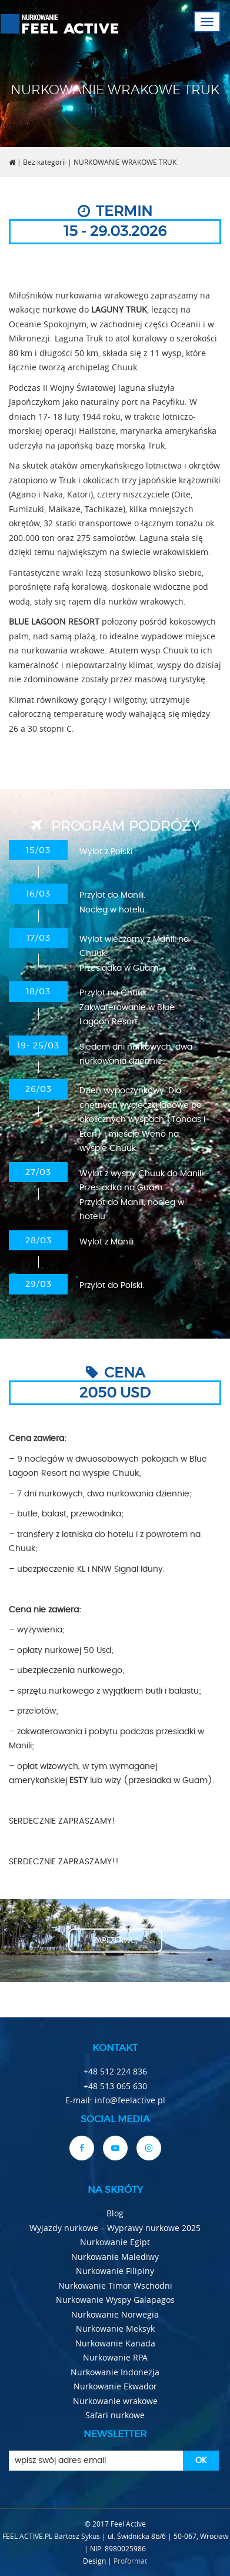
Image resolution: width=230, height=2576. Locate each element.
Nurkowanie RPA (115, 2357)
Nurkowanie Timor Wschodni (115, 2285)
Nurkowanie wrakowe (115, 2400)
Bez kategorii (44, 162)
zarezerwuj (115, 1940)
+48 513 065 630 (115, 2086)
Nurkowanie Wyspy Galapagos (115, 2299)
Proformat (130, 2560)
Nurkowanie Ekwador (115, 2386)
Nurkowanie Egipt (115, 2242)
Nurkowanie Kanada (115, 2343)
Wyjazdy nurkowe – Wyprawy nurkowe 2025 (115, 2227)
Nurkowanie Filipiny (115, 2270)
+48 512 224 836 (115, 2071)
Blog (115, 2213)
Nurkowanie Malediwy (115, 2256)
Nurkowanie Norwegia (115, 2314)
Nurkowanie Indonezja (115, 2372)
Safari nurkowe (115, 2415)
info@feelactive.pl (130, 2100)
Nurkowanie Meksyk (115, 2328)
